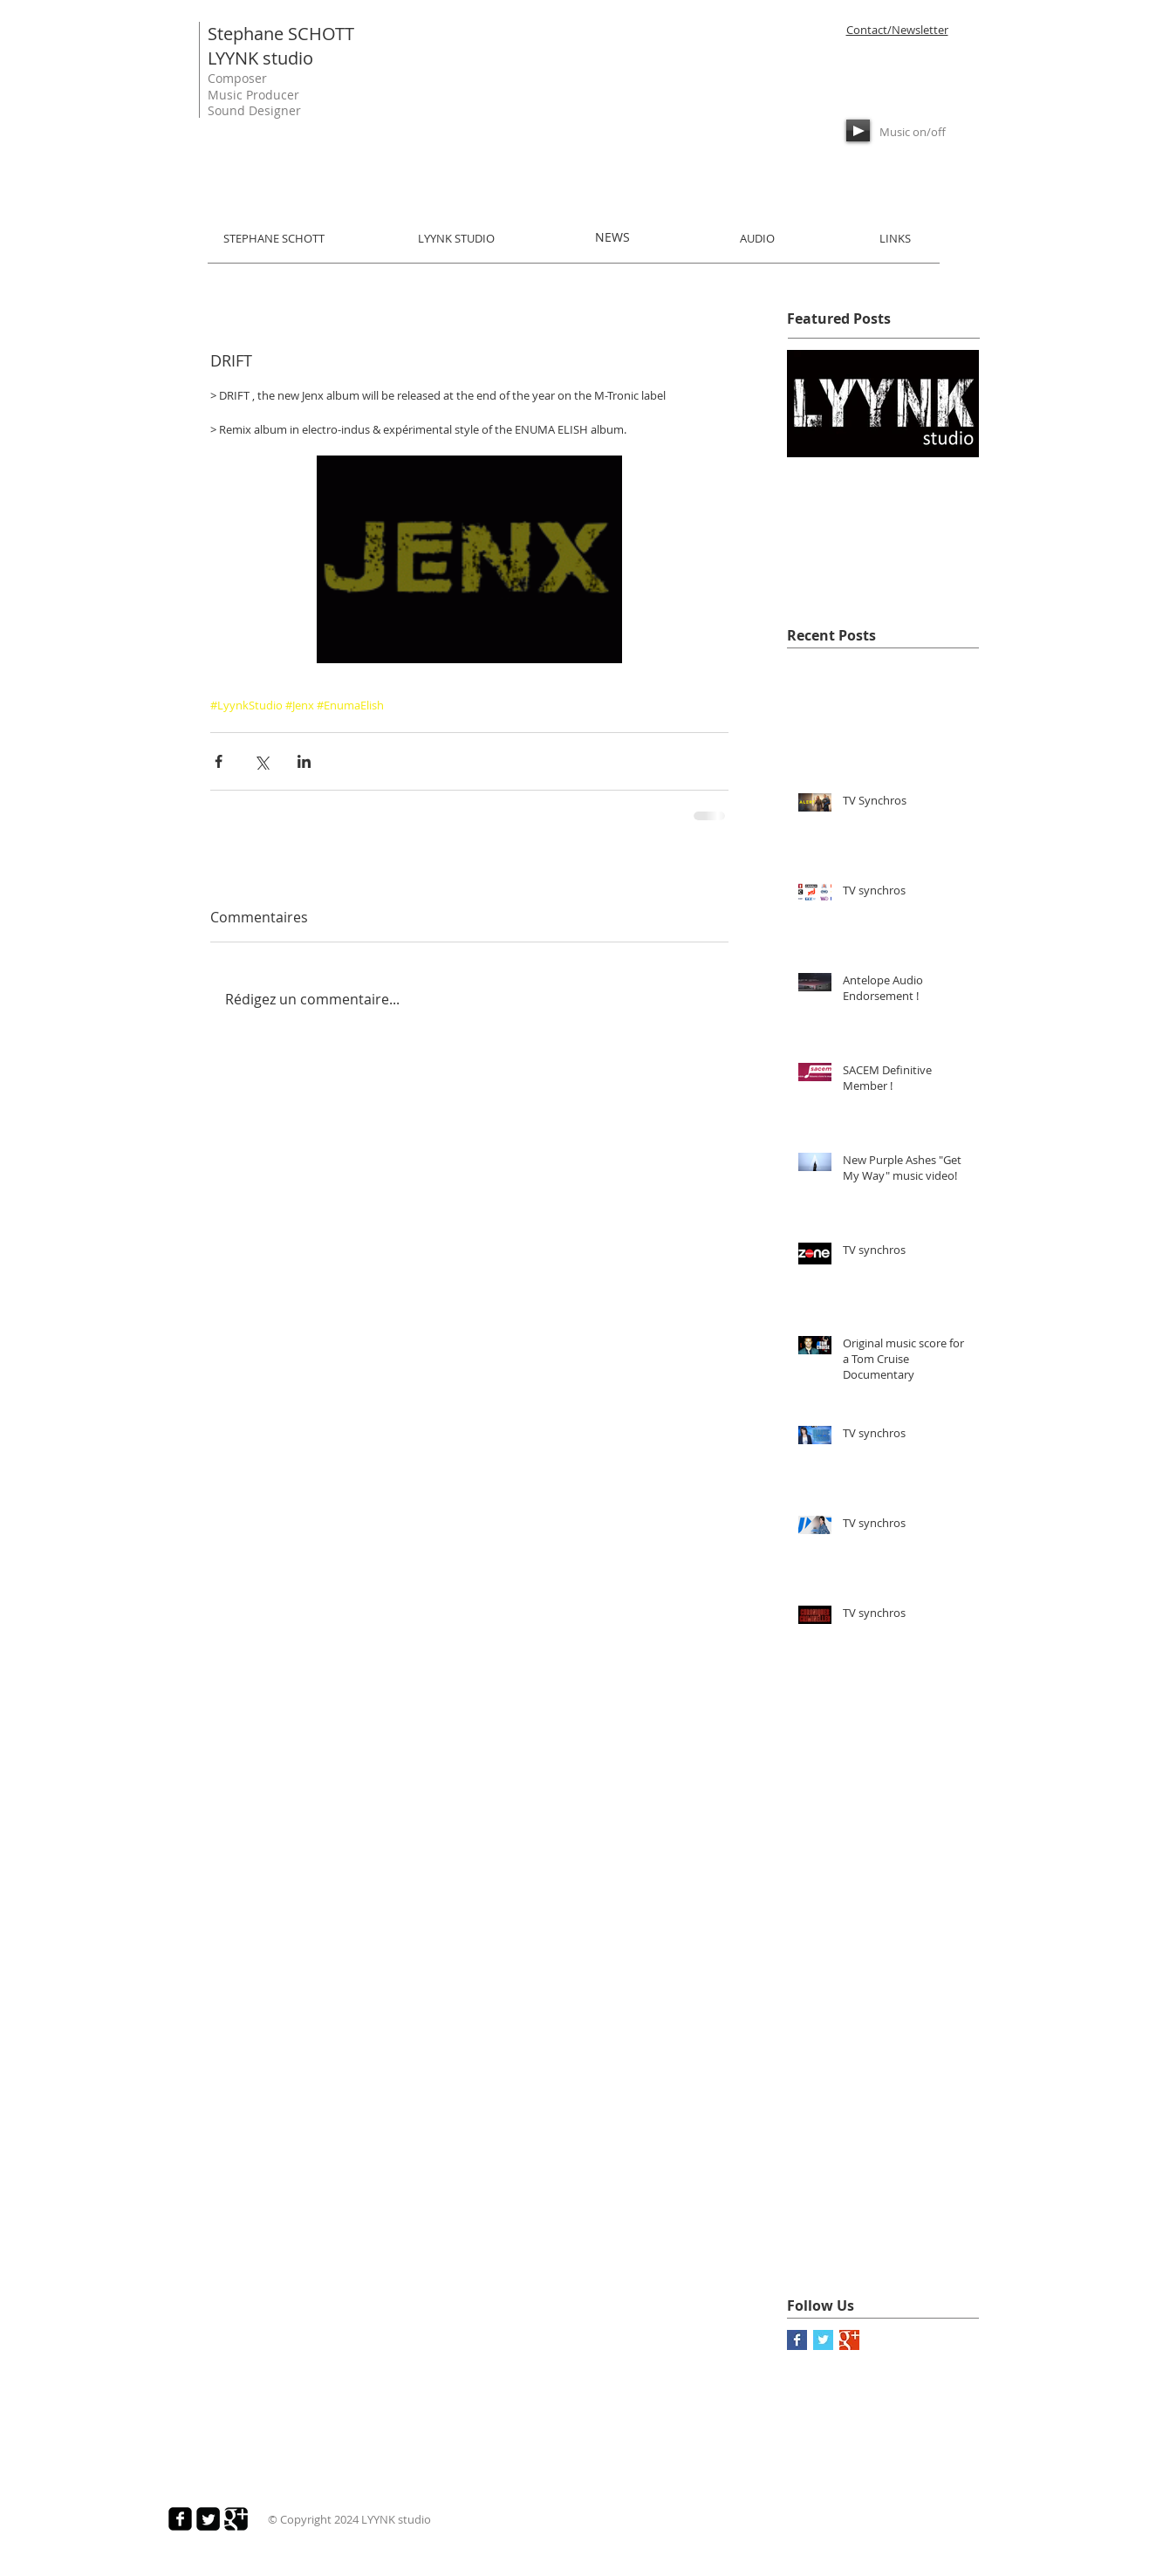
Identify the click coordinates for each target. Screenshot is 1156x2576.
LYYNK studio (260, 58)
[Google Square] (236, 2519)
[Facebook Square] (180, 2519)
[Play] (858, 130)
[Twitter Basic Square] (823, 2340)
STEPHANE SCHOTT (274, 238)
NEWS (612, 237)
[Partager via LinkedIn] (304, 761)
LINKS (895, 238)
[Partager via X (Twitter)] (261, 761)
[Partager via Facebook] (218, 761)
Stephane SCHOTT (281, 33)
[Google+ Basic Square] (849, 2340)
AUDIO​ (757, 238)
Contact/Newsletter (897, 30)
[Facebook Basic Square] (797, 2340)
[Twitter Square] (208, 2519)
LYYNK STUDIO (456, 238)
